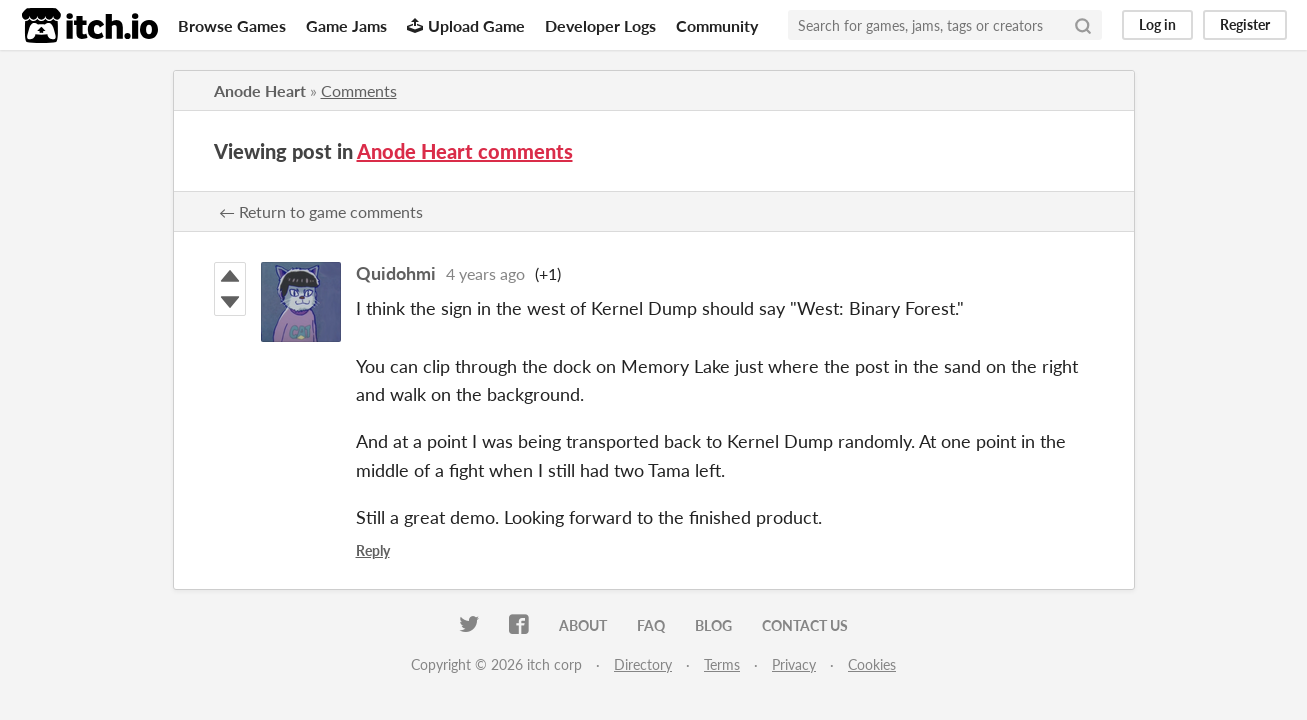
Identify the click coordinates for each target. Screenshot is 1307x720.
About (583, 625)
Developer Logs (600, 25)
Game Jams (346, 25)
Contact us (805, 625)
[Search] (1083, 25)
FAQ (651, 625)
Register (1245, 24)
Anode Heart (260, 90)
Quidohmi (396, 273)
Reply (373, 550)
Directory (643, 664)
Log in (1157, 24)
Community (717, 25)
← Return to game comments (321, 211)
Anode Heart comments (465, 151)
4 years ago (485, 273)
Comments (359, 90)
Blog (713, 625)
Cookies (872, 664)
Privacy (794, 664)
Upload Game (466, 25)
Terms (722, 664)
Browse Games (232, 25)
